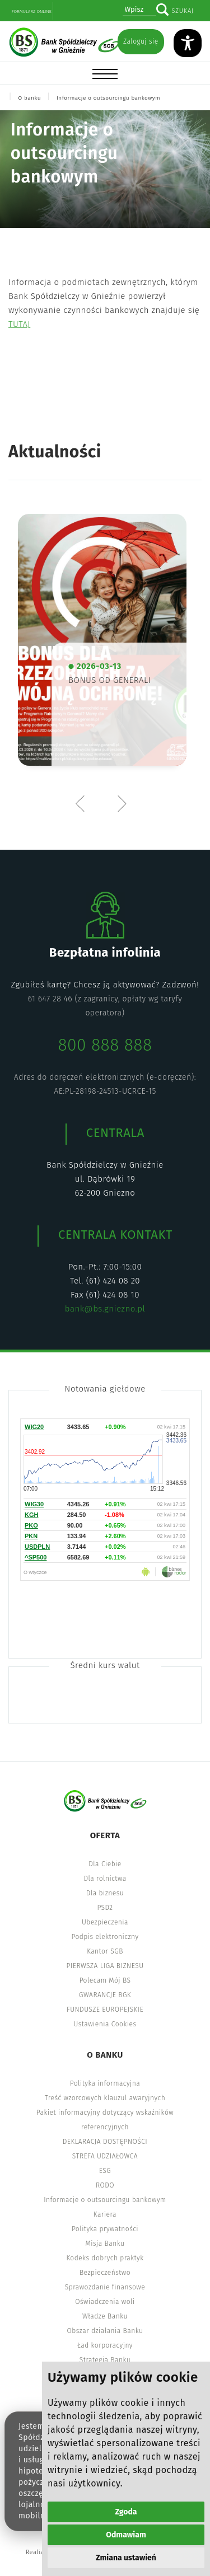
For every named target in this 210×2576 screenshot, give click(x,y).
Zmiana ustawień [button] (126, 2558)
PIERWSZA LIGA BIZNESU (105, 1966)
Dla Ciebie (105, 1864)
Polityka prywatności (105, 2229)
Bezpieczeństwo (105, 2273)
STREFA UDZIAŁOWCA (105, 2156)
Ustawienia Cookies (105, 2024)
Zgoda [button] (126, 2512)
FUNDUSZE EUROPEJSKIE (105, 2009)
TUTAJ (19, 324)
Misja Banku (105, 2243)
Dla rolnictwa (104, 1878)
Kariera (105, 2214)
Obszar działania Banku (105, 2331)
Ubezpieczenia (105, 1922)
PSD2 (105, 1908)
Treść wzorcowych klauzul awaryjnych (105, 2098)
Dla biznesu (105, 1893)
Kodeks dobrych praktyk (104, 2258)
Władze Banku (105, 2316)
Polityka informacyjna (105, 2083)
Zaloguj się (140, 41)
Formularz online (32, 11)
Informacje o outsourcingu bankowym (108, 98)
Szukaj (182, 11)
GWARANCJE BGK (105, 1995)
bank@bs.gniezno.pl (105, 1309)
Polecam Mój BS (105, 1980)
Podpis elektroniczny (104, 1937)
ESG (105, 2171)
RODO (105, 2185)
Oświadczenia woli (104, 2302)
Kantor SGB (105, 1951)
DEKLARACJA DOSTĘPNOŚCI (105, 2142)
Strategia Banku (105, 2360)
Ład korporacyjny (105, 2345)
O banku (29, 98)
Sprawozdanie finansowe (105, 2287)
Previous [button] (83, 803)
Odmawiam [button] (126, 2535)
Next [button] (121, 803)
